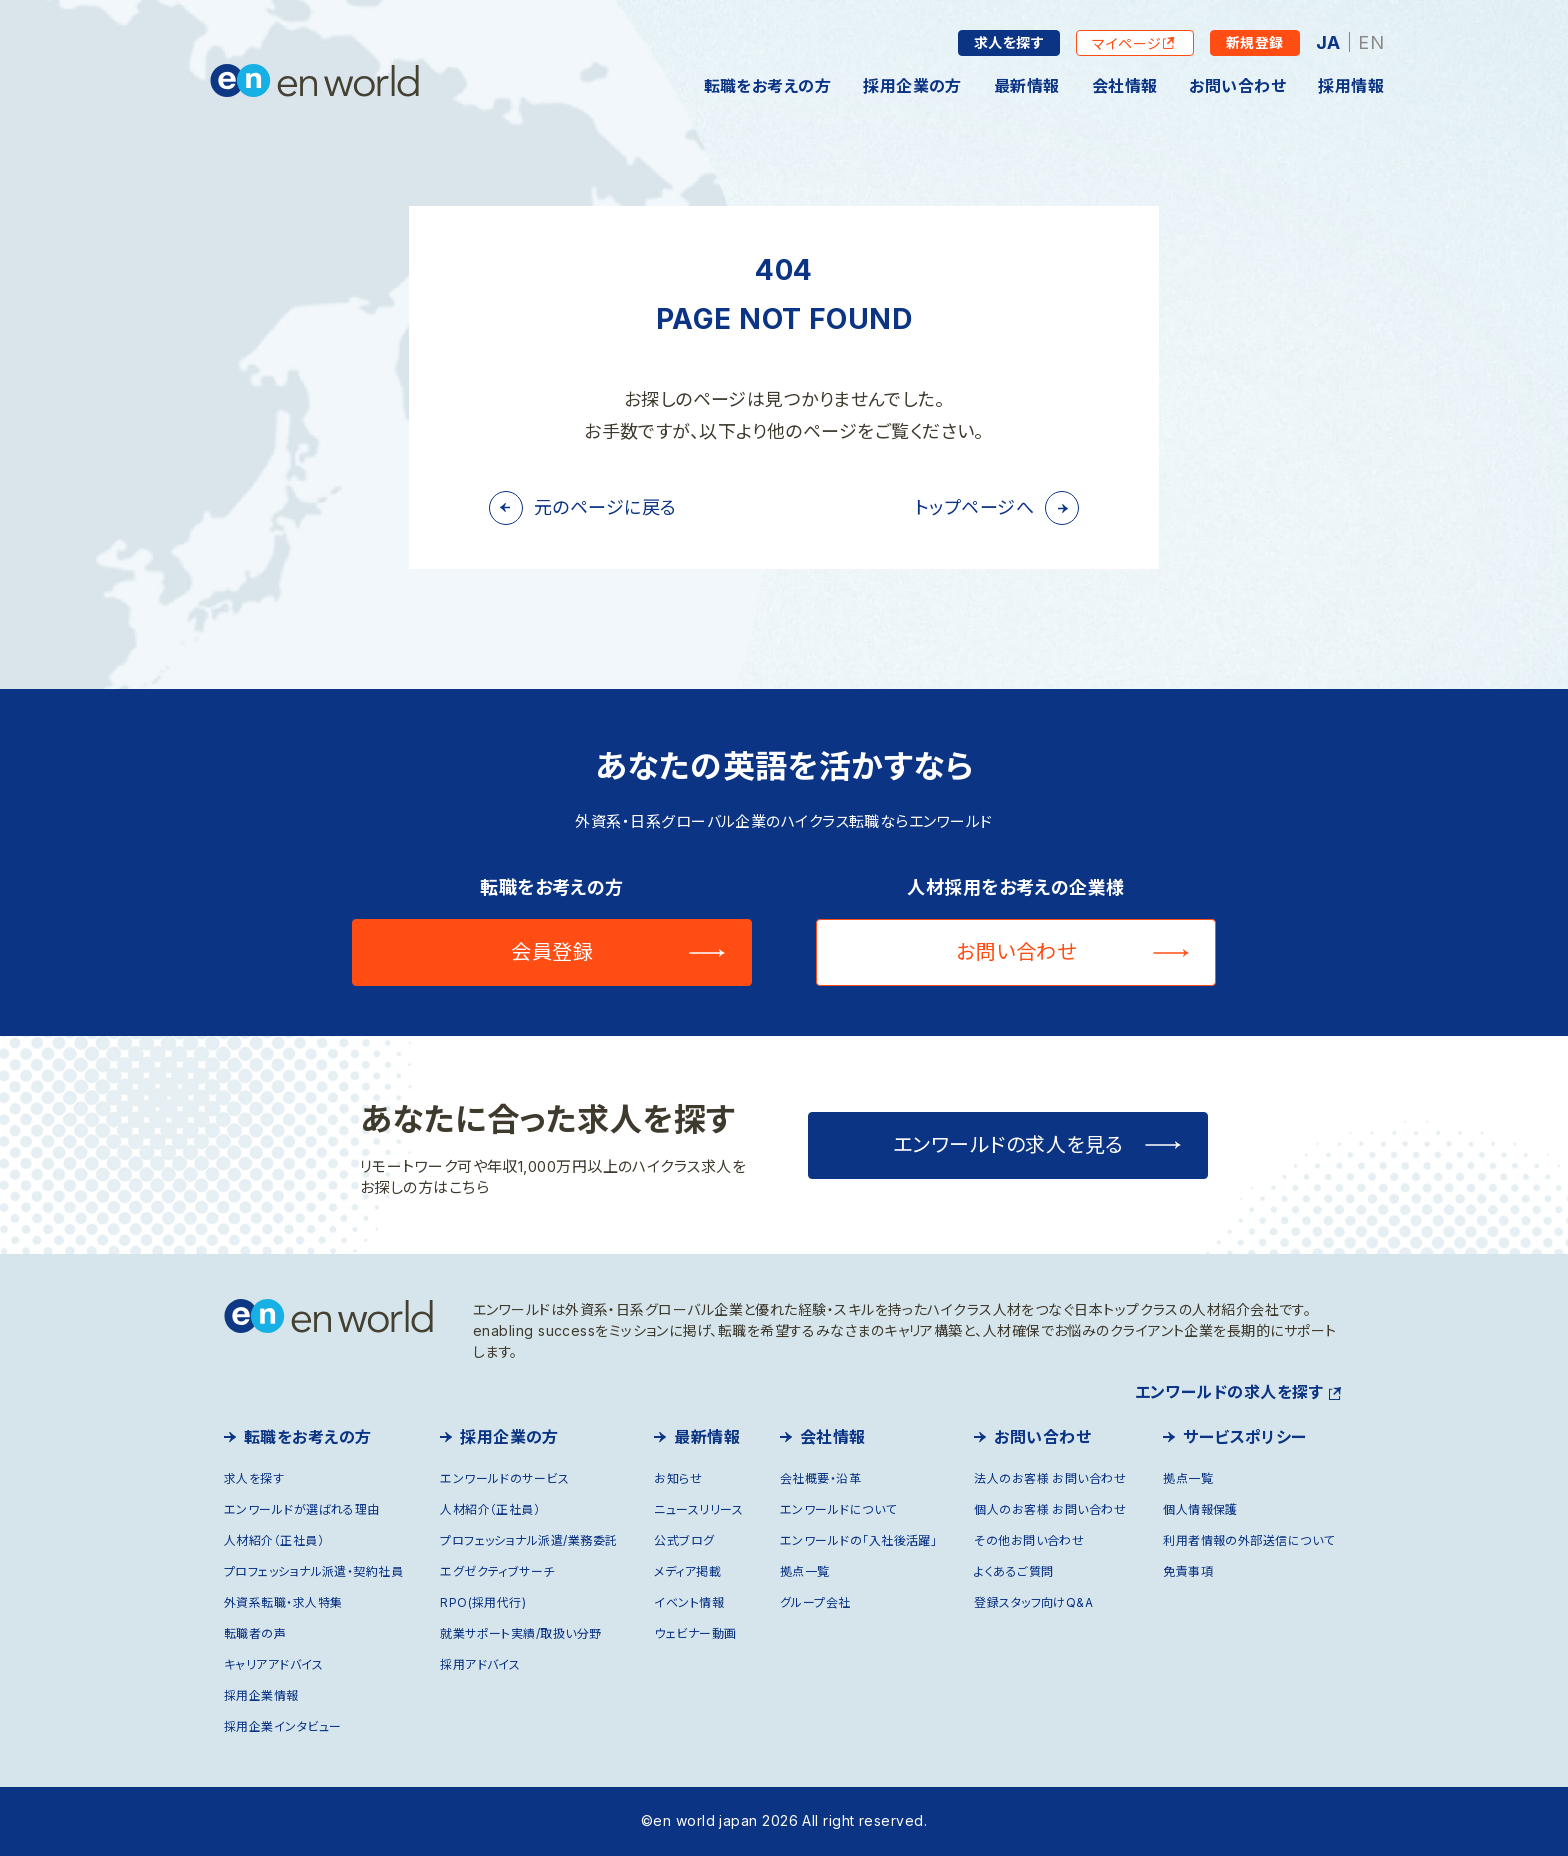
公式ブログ (684, 1540)
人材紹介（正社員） (274, 1540)
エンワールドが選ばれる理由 (302, 1509)
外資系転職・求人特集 (283, 1602)
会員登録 (552, 952)
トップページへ (974, 507)
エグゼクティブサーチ (497, 1571)
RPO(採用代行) (483, 1602)
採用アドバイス (480, 1664)
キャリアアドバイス (273, 1664)
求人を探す (1009, 42)
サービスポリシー (1245, 1437)
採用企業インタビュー (283, 1726)
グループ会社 (815, 1602)
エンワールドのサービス (504, 1478)
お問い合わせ (1237, 86)
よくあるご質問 (1013, 1571)
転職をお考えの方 (768, 86)
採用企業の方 (912, 86)
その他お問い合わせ (1029, 1540)
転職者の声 (255, 1633)
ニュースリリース (698, 1509)
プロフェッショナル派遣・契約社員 (313, 1571)
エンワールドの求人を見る (1008, 1145)
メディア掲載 (687, 1571)
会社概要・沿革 (820, 1478)
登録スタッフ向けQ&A (1033, 1602)
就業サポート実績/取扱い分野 (520, 1633)
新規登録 (1255, 42)
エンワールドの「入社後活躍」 (858, 1540)
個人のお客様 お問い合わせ (1050, 1509)
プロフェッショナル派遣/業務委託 (528, 1540)
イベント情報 (689, 1602)
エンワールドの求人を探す (1229, 1392)
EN (1371, 42)
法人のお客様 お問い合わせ (1050, 1478)
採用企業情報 (261, 1695)
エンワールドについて (838, 1509)
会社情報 (1125, 86)
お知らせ (678, 1478)
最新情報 (1027, 86)
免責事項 (1188, 1571)
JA (1328, 42)
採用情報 (1351, 86)
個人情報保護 (1200, 1509)
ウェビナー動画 (695, 1633)
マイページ (1127, 43)
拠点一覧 (805, 1571)
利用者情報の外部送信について (1248, 1540)
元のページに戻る (605, 507)
